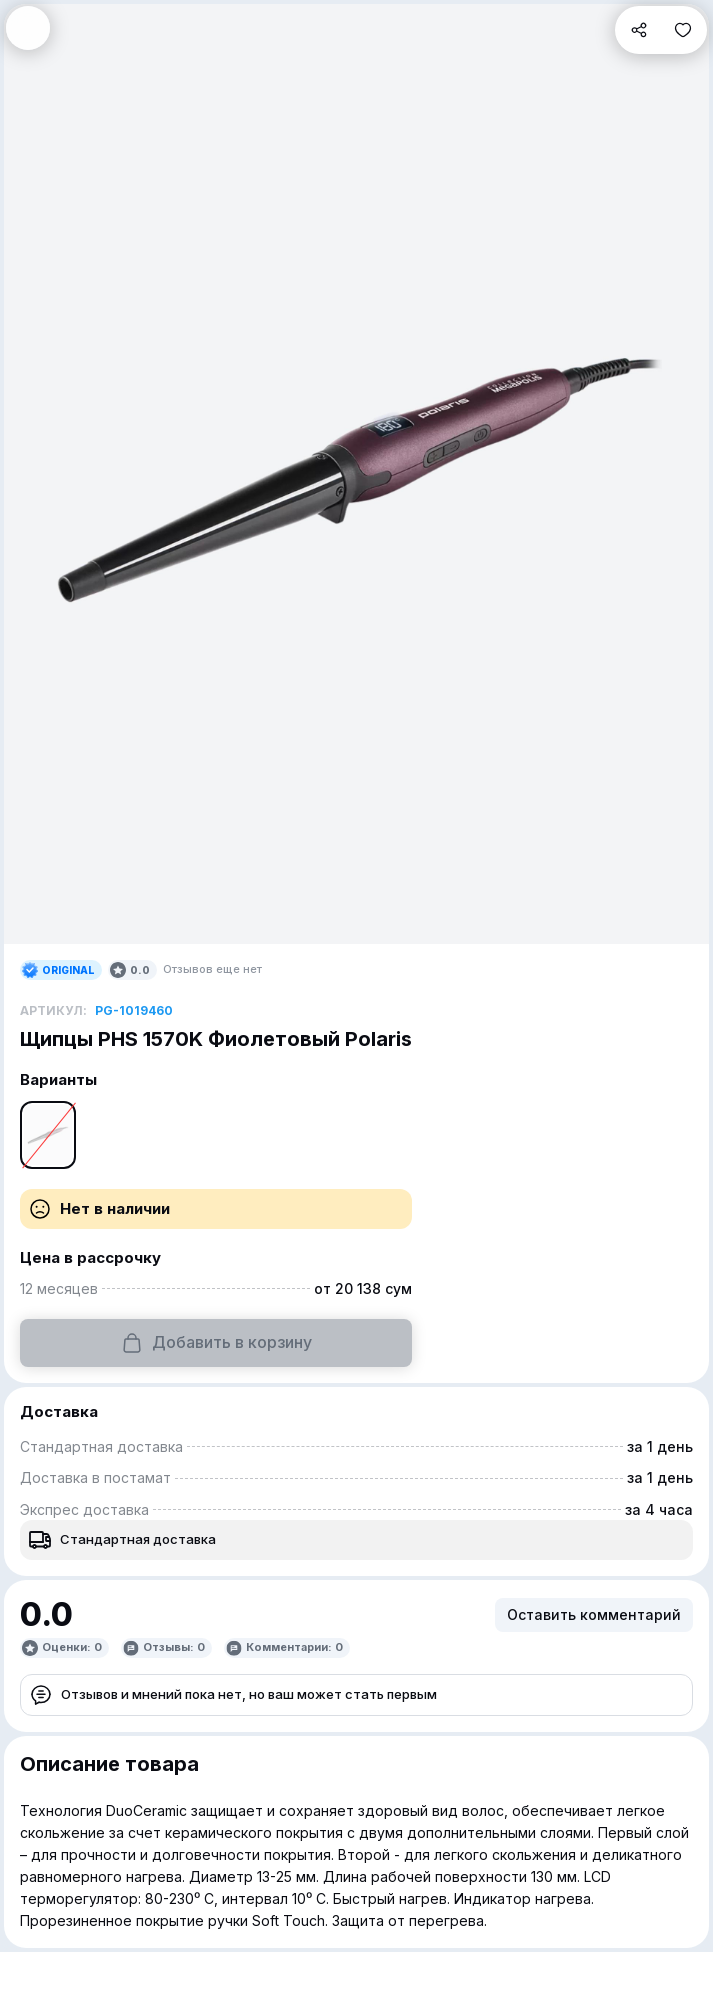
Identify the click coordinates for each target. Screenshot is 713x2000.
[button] (28, 28)
